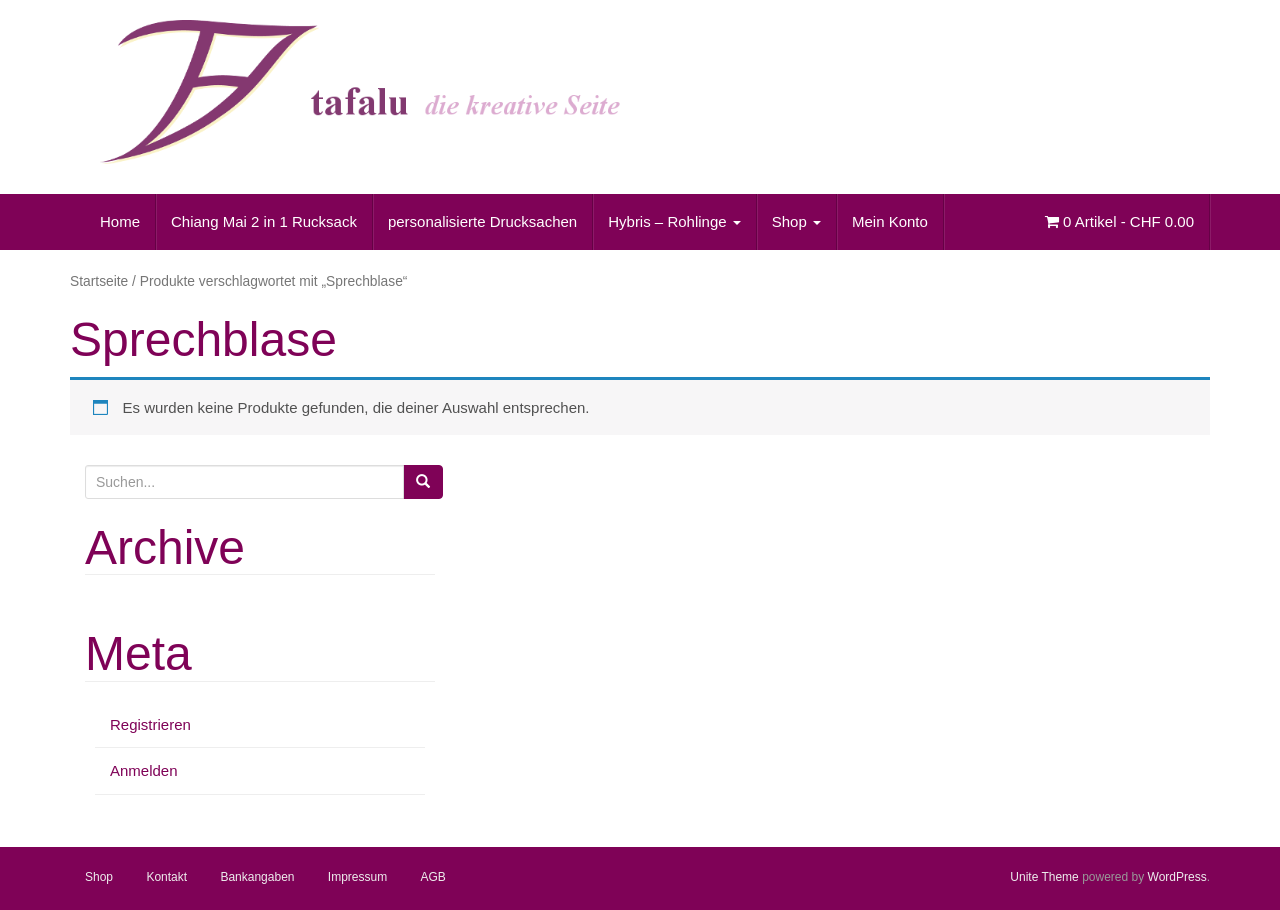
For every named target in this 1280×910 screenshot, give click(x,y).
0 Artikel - (1119, 221)
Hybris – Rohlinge (674, 221)
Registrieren (150, 724)
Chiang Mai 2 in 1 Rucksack (264, 221)
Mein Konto (890, 221)
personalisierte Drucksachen (482, 221)
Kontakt (166, 877)
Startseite (99, 281)
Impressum (357, 877)
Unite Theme (1044, 877)
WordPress (1177, 877)
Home (120, 221)
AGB (433, 877)
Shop (796, 221)
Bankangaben (257, 877)
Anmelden (144, 770)
